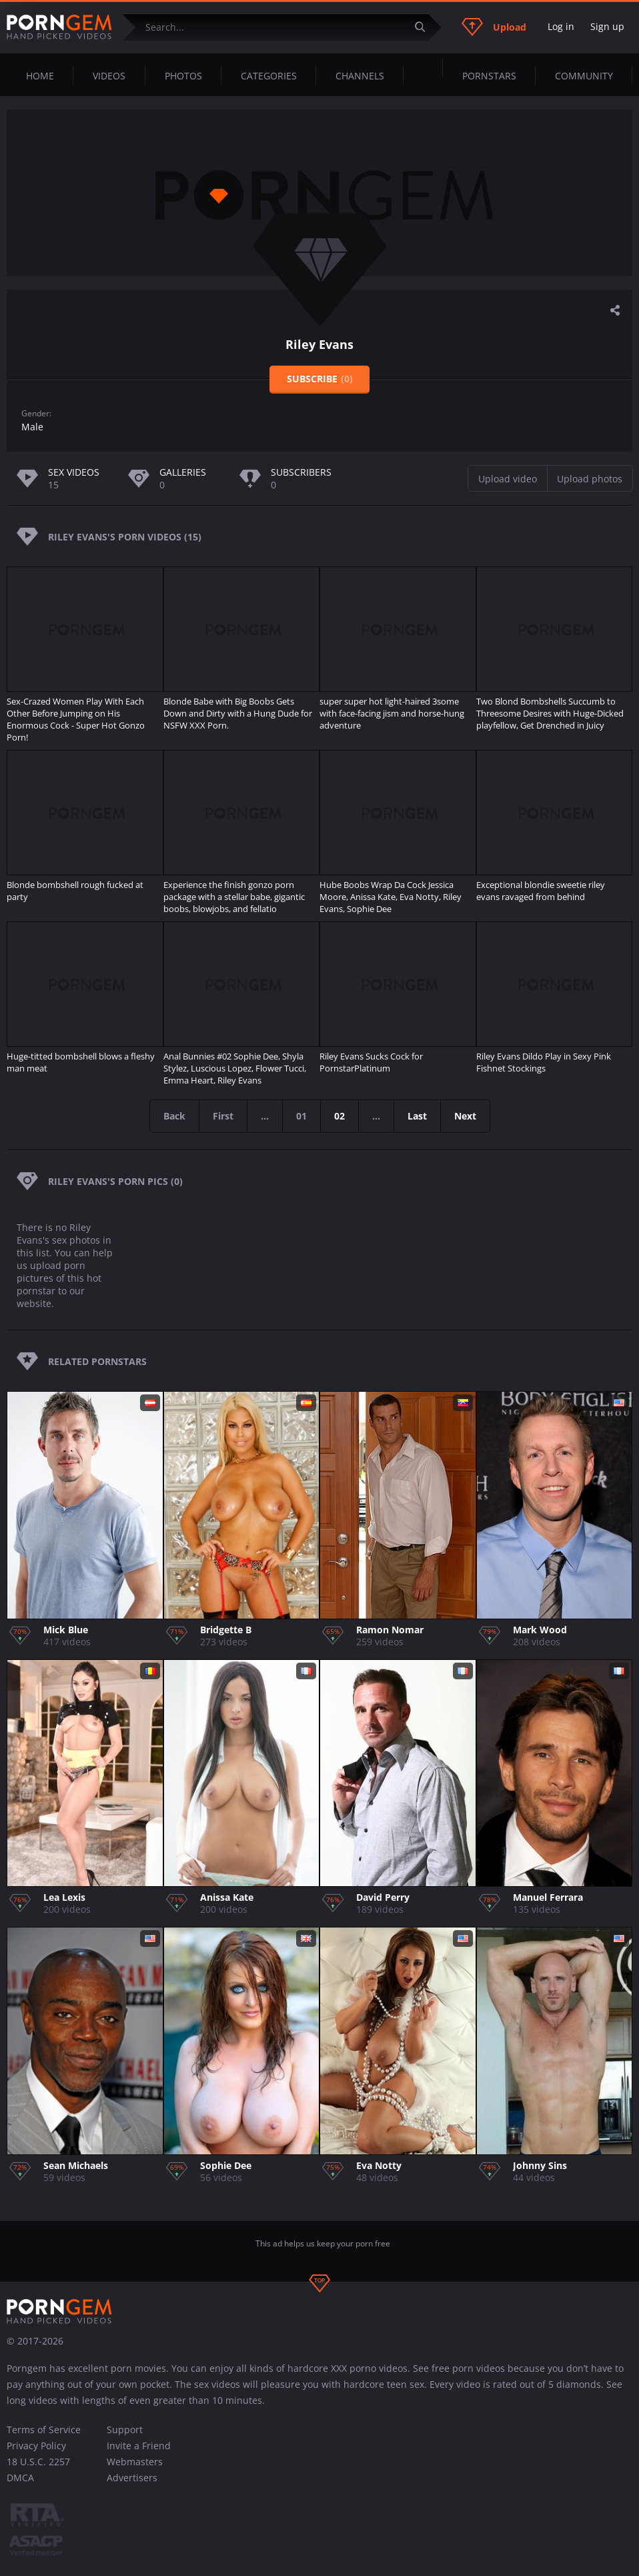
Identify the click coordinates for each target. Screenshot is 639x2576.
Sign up (607, 26)
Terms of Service (44, 2429)
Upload (494, 26)
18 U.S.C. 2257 (38, 2461)
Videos (109, 75)
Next (465, 1116)
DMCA (20, 2477)
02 (339, 1116)
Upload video (507, 478)
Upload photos (589, 478)
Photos (183, 75)
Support (125, 2429)
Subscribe (320, 378)
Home (40, 75)
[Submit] (425, 27)
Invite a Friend (139, 2445)
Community (584, 75)
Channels (360, 75)
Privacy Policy (36, 2445)
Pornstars (489, 75)
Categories (269, 75)
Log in (561, 26)
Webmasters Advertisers (135, 2469)
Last (417, 1116)
